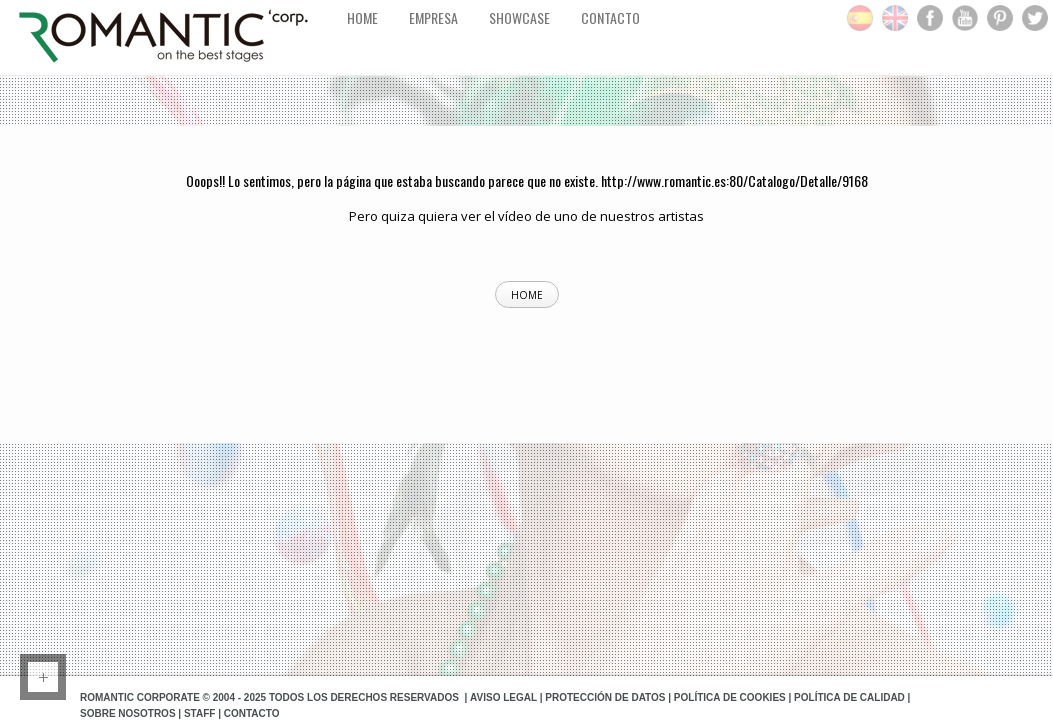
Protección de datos (605, 697)
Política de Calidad (849, 697)
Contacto (252, 713)
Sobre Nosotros (128, 713)
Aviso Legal (503, 697)
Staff (199, 713)
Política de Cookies (730, 697)
